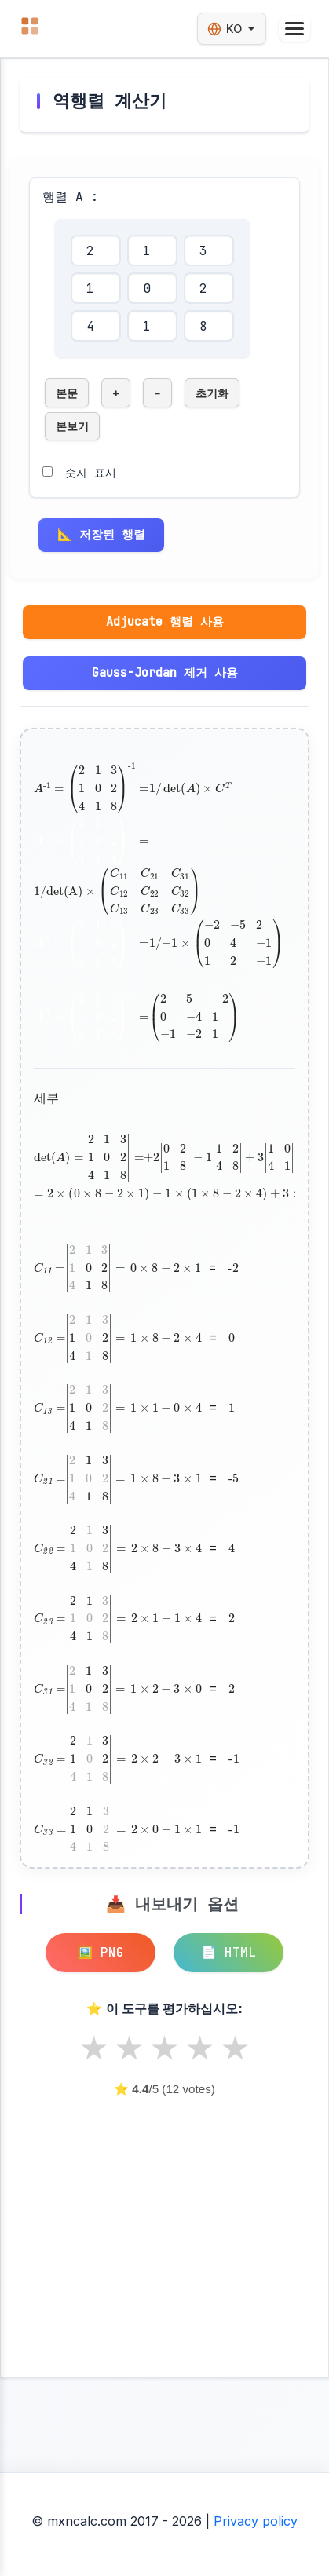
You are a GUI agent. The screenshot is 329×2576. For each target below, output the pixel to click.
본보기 (72, 425)
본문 (67, 392)
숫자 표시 (90, 472)
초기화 (212, 392)
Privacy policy (256, 2521)
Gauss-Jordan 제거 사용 (165, 672)
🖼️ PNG (100, 1952)
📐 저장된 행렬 (101, 534)
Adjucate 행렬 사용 (165, 621)
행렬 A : (70, 196)
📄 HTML (228, 1952)
